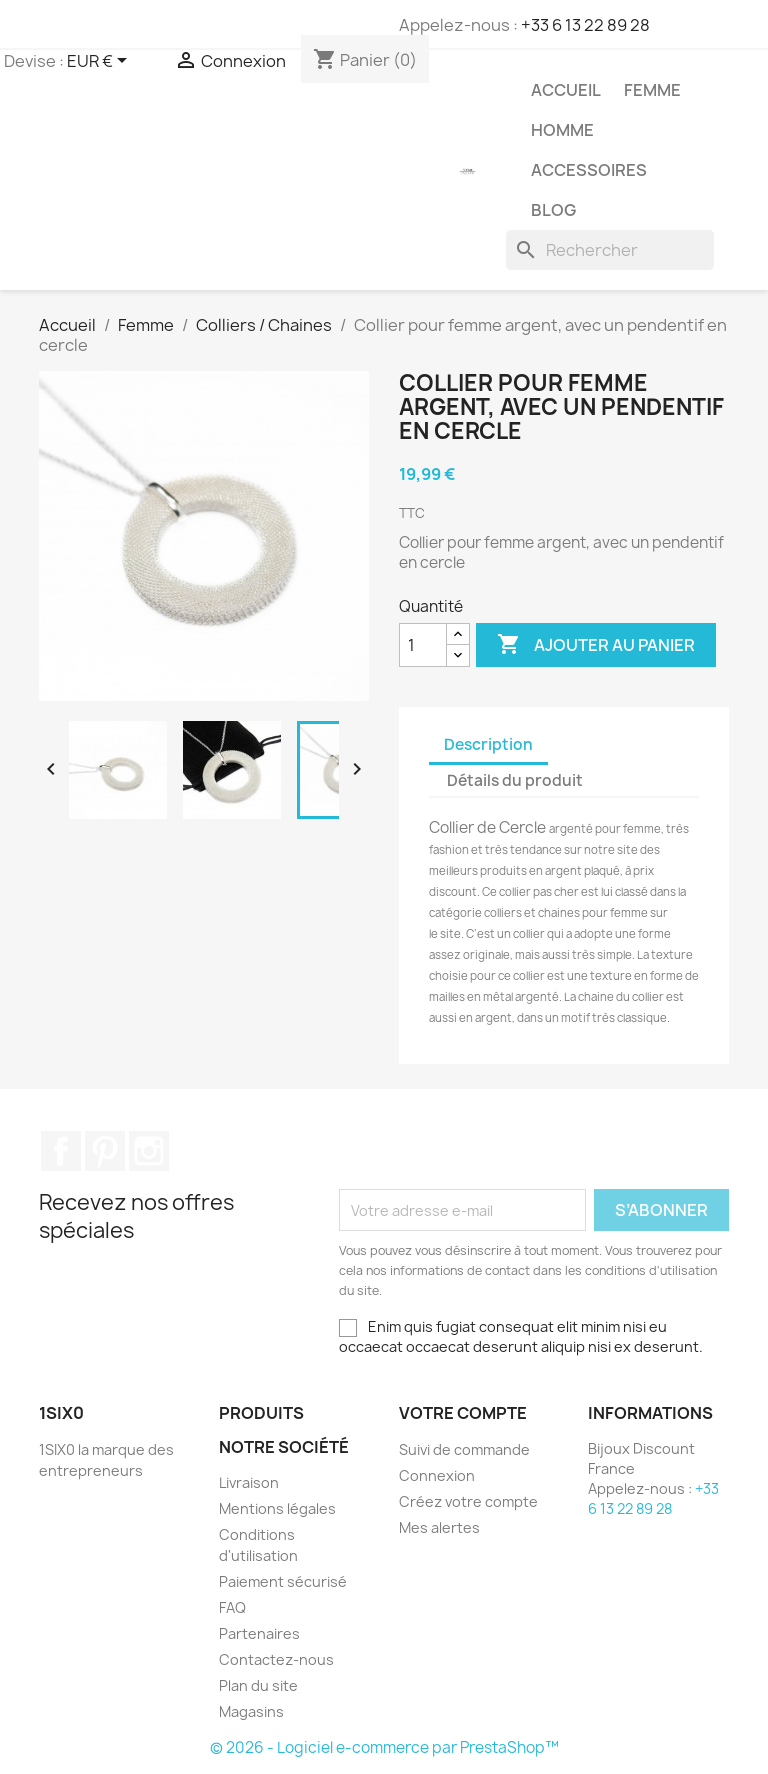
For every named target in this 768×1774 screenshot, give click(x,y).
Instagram (149, 1151)
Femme (652, 90)
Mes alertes (439, 1527)
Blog (553, 210)
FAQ (232, 1607)
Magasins (251, 1711)
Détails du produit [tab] (515, 780)
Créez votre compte (468, 1501)
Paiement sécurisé (283, 1581)
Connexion (437, 1475)
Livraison (249, 1482)
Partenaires (259, 1633)
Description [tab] (488, 744)
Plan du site (258, 1685)
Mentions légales (277, 1508)
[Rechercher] (610, 250)
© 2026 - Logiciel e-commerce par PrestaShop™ (384, 1747)
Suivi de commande (464, 1449)
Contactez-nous (276, 1659)
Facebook (61, 1151)
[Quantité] (423, 645)
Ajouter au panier (596, 645)
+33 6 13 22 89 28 (585, 25)
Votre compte (463, 1413)
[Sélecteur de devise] (100, 62)
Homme (562, 130)
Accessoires (589, 170)
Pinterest (105, 1151)
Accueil (566, 90)
